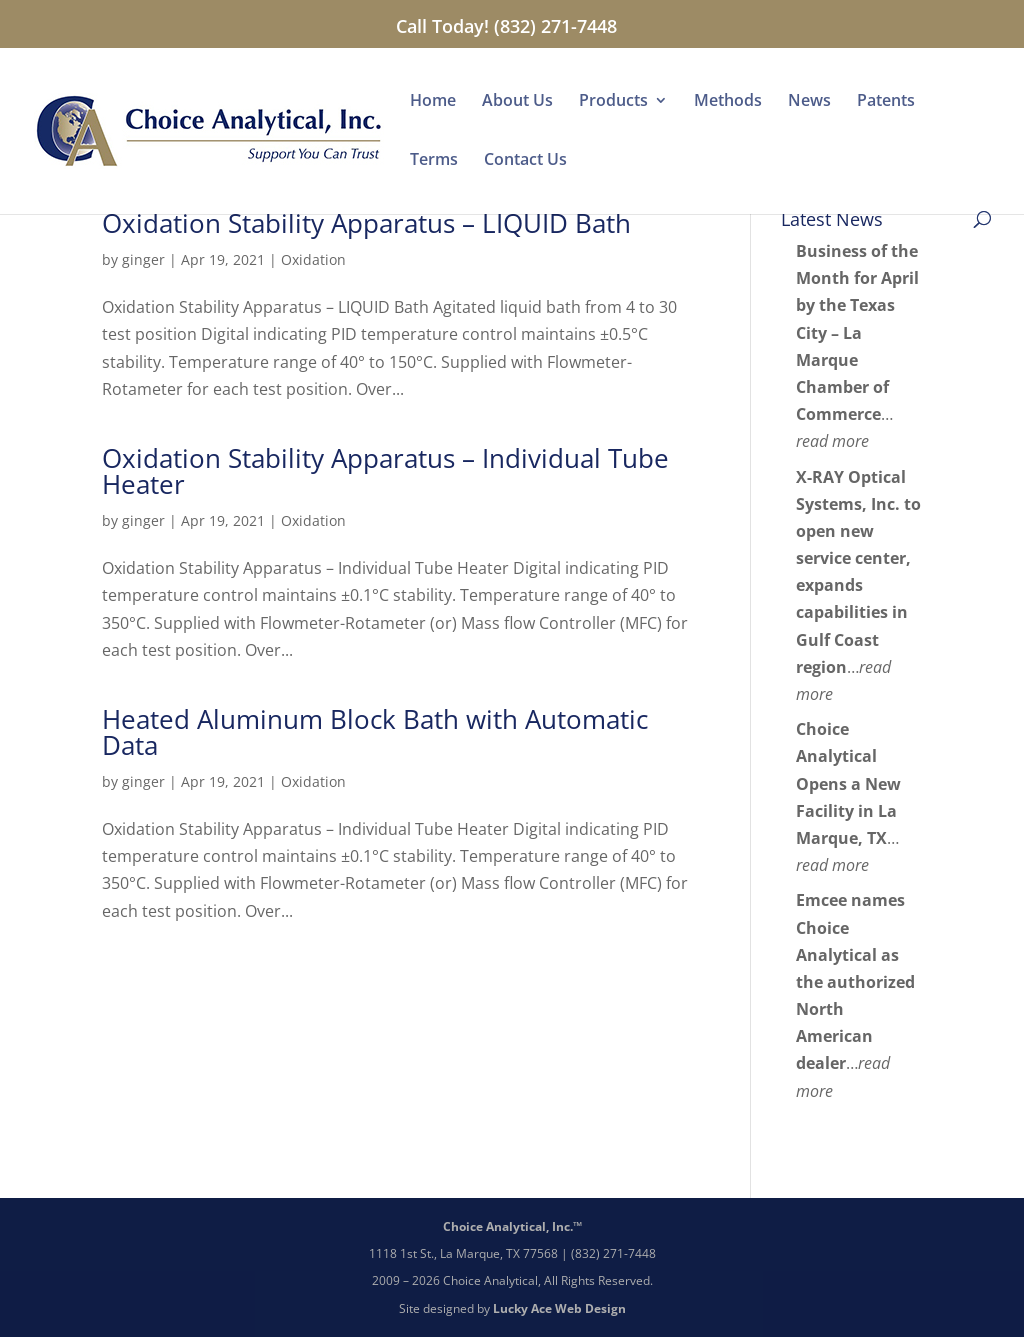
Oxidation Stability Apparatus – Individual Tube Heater (385, 471)
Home (433, 102)
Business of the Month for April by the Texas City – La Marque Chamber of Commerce (857, 332)
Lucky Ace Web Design (559, 1308)
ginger (143, 259)
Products (613, 102)
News (809, 102)
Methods (728, 102)
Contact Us (525, 161)
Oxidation (313, 259)
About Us (517, 102)
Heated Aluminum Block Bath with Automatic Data (375, 732)
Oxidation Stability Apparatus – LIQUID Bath (366, 223)
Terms (434, 161)
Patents (886, 102)
